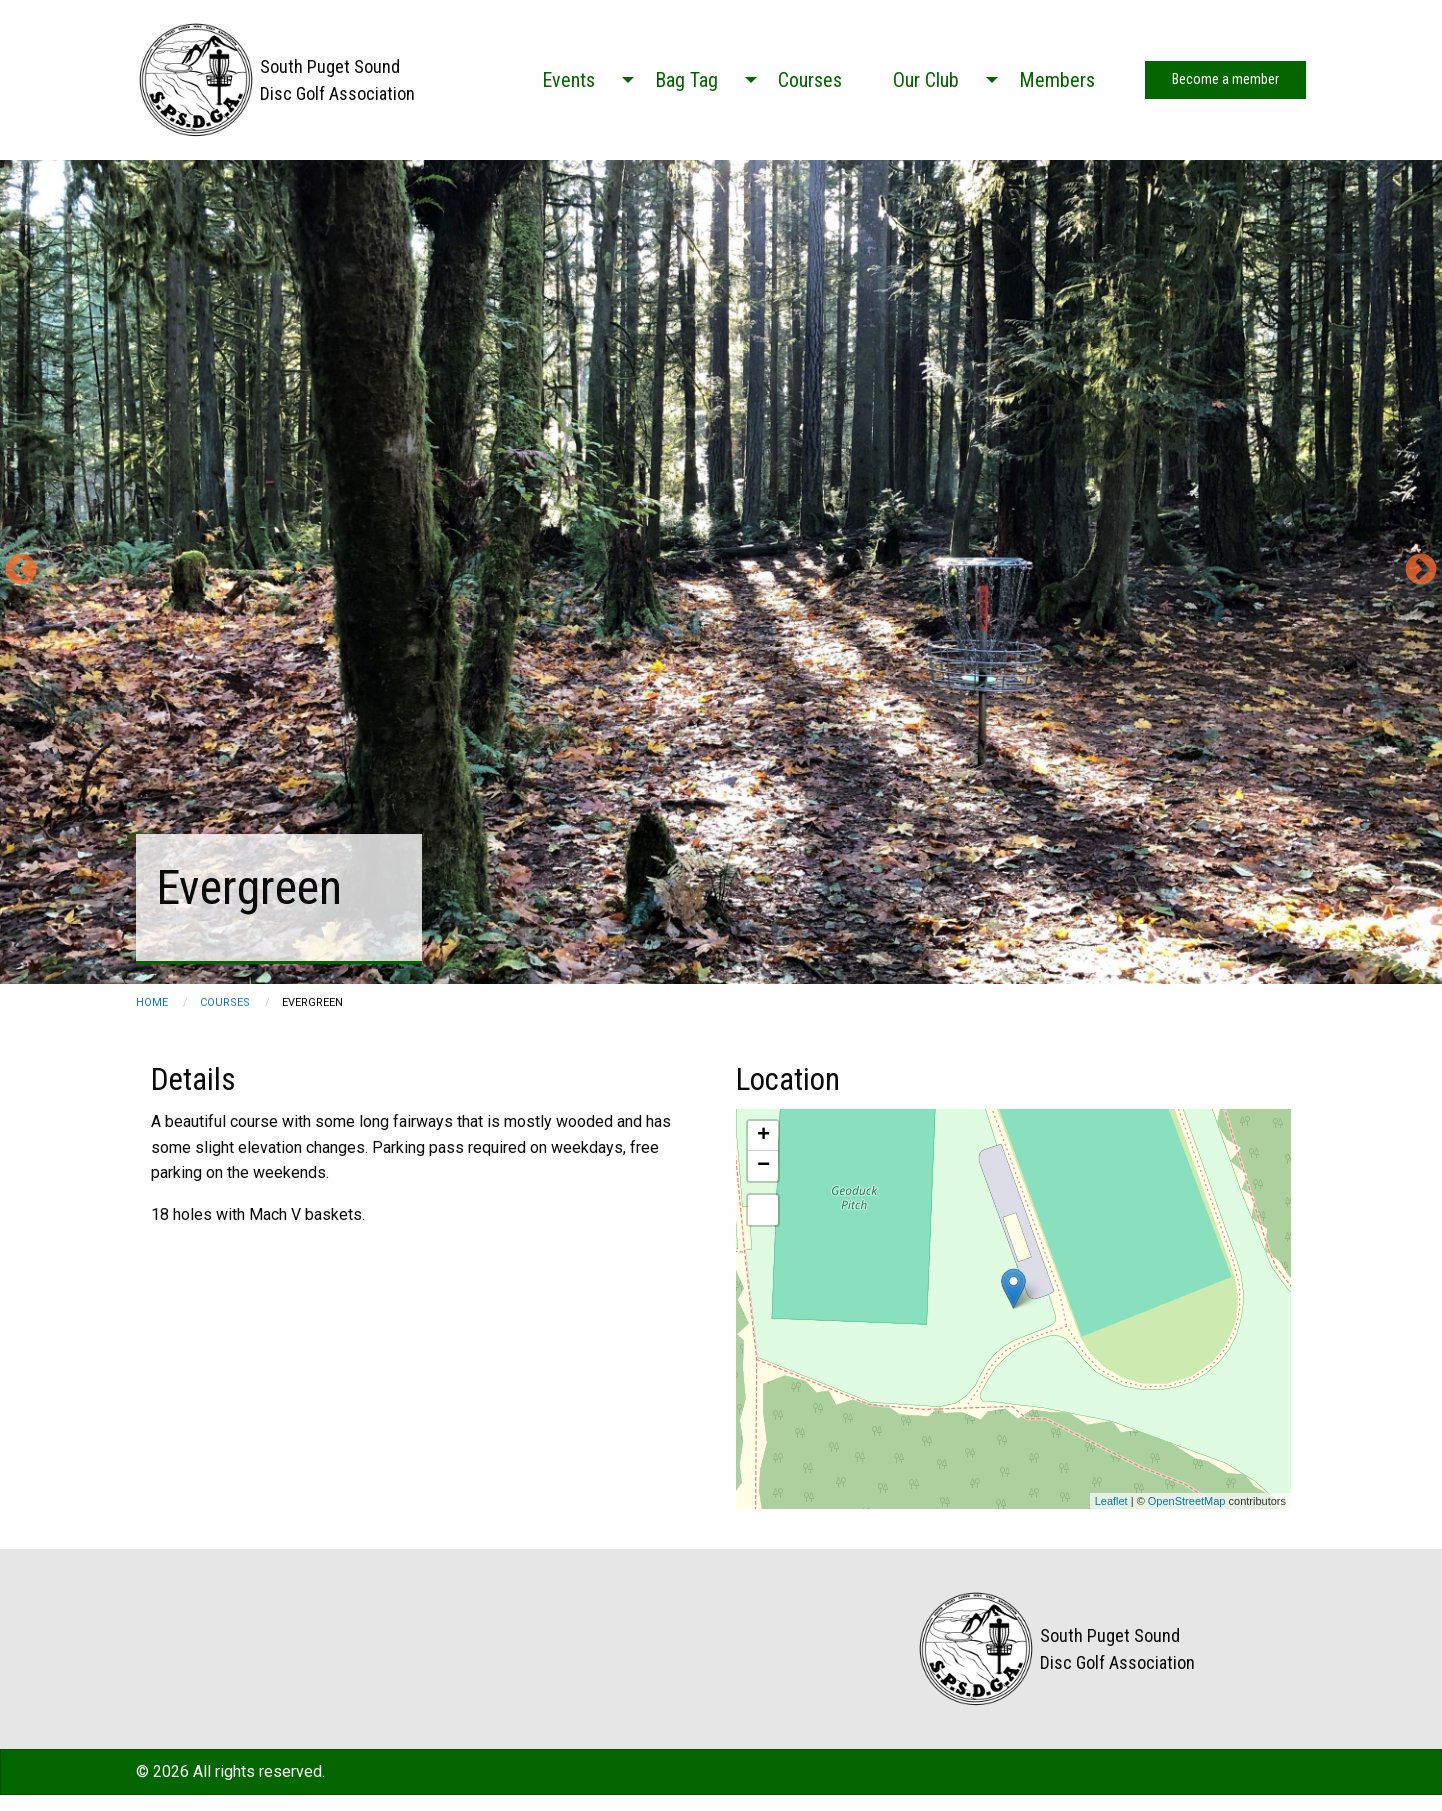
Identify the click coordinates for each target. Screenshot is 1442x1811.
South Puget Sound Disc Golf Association (337, 80)
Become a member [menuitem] (1225, 79)
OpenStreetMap (1187, 1501)
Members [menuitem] (1057, 80)
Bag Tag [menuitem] (686, 80)
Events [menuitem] (568, 80)
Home (152, 1002)
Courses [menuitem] (810, 80)
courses (225, 1002)
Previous (21, 571)
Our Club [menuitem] (926, 80)
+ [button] (763, 1136)
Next (1421, 571)
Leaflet (1111, 1501)
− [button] (763, 1166)
